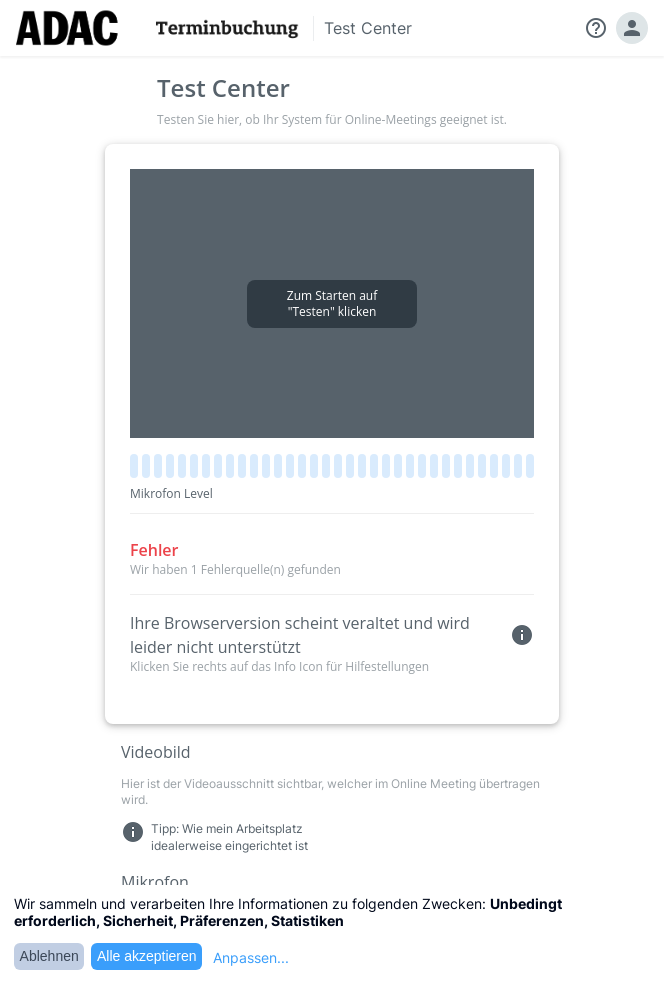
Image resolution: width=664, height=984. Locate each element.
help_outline (596, 28)
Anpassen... (251, 957)
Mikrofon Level (171, 493)
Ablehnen (49, 956)
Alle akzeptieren (147, 956)
